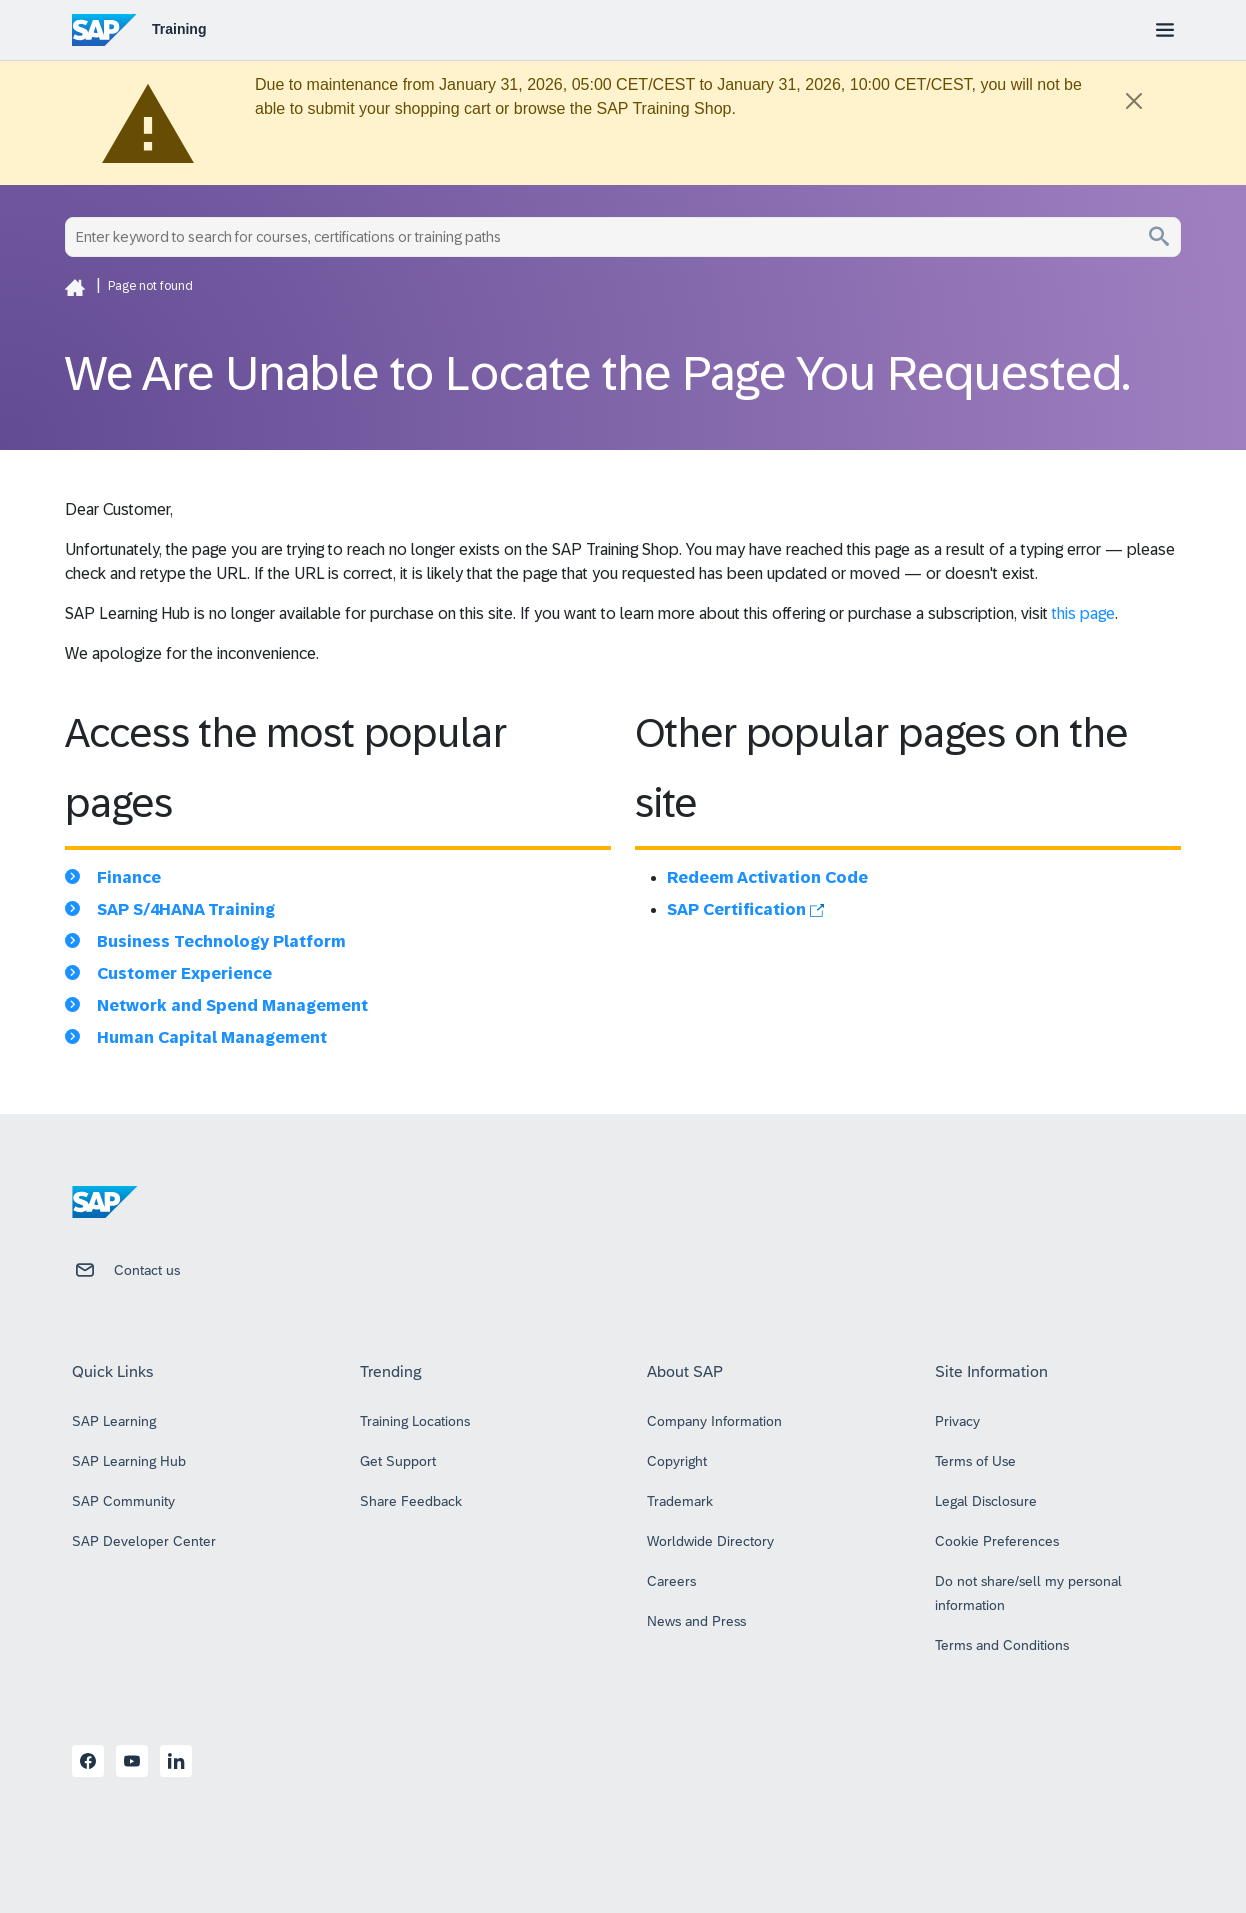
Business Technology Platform (221, 941)
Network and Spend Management (232, 1005)
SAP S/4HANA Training (186, 909)
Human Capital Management (212, 1037)
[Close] (1134, 101)
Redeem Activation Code (767, 877)
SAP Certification (745, 909)
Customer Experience (184, 973)
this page (1083, 613)
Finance (129, 877)
